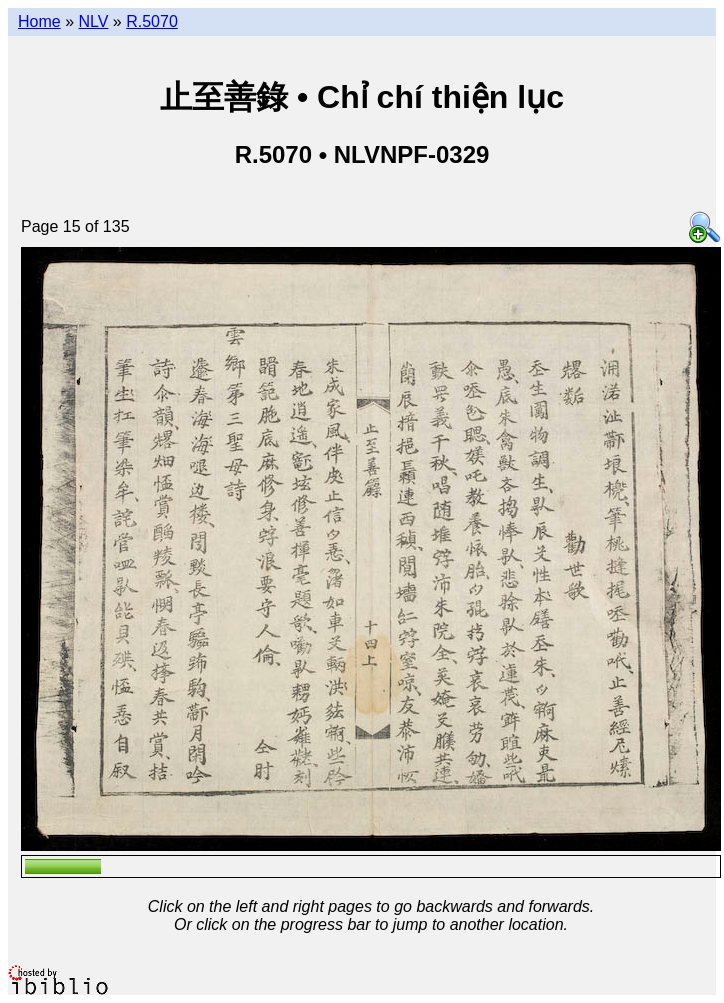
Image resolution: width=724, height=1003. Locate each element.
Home (39, 21)
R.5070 (152, 21)
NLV (93, 21)
